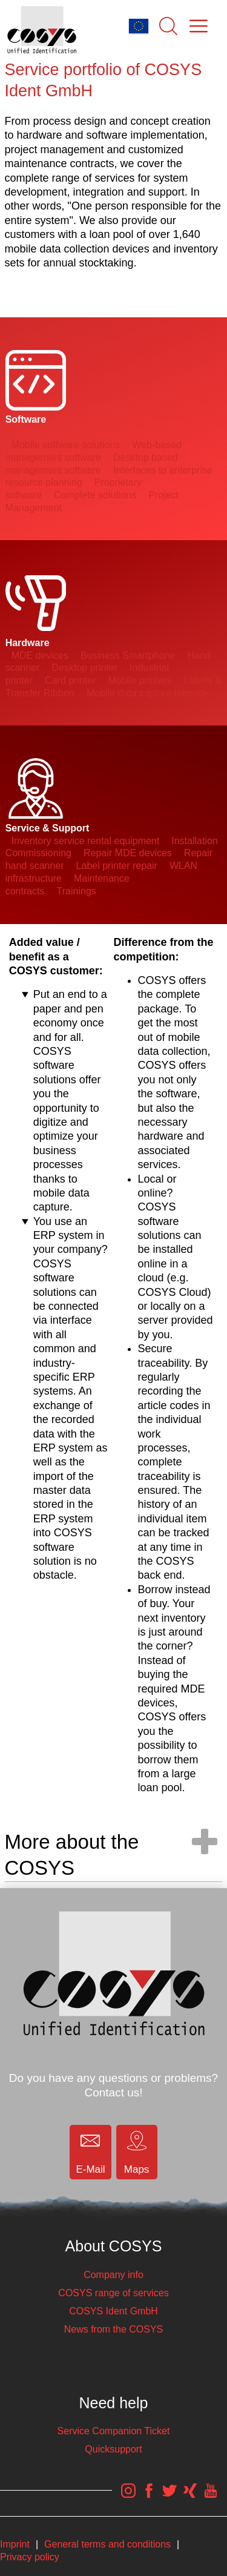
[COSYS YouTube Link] (210, 2497)
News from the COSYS (113, 2329)
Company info (113, 2275)
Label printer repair (116, 865)
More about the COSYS (72, 1855)
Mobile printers (139, 680)
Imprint (15, 2544)
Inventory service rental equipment (86, 841)
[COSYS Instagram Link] (128, 2497)
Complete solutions (95, 495)
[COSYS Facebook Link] (149, 2497)
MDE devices (40, 655)
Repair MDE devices (128, 853)
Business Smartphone (128, 655)
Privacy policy (29, 2557)
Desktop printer (85, 667)
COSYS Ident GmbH (113, 2311)
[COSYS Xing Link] (190, 2497)
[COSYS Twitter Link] (169, 2497)
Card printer (70, 680)
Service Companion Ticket (114, 2431)
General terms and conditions (107, 2544)
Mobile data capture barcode (148, 693)
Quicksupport (113, 2449)
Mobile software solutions (66, 445)
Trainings (76, 891)
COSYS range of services (113, 2293)
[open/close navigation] (204, 1841)
